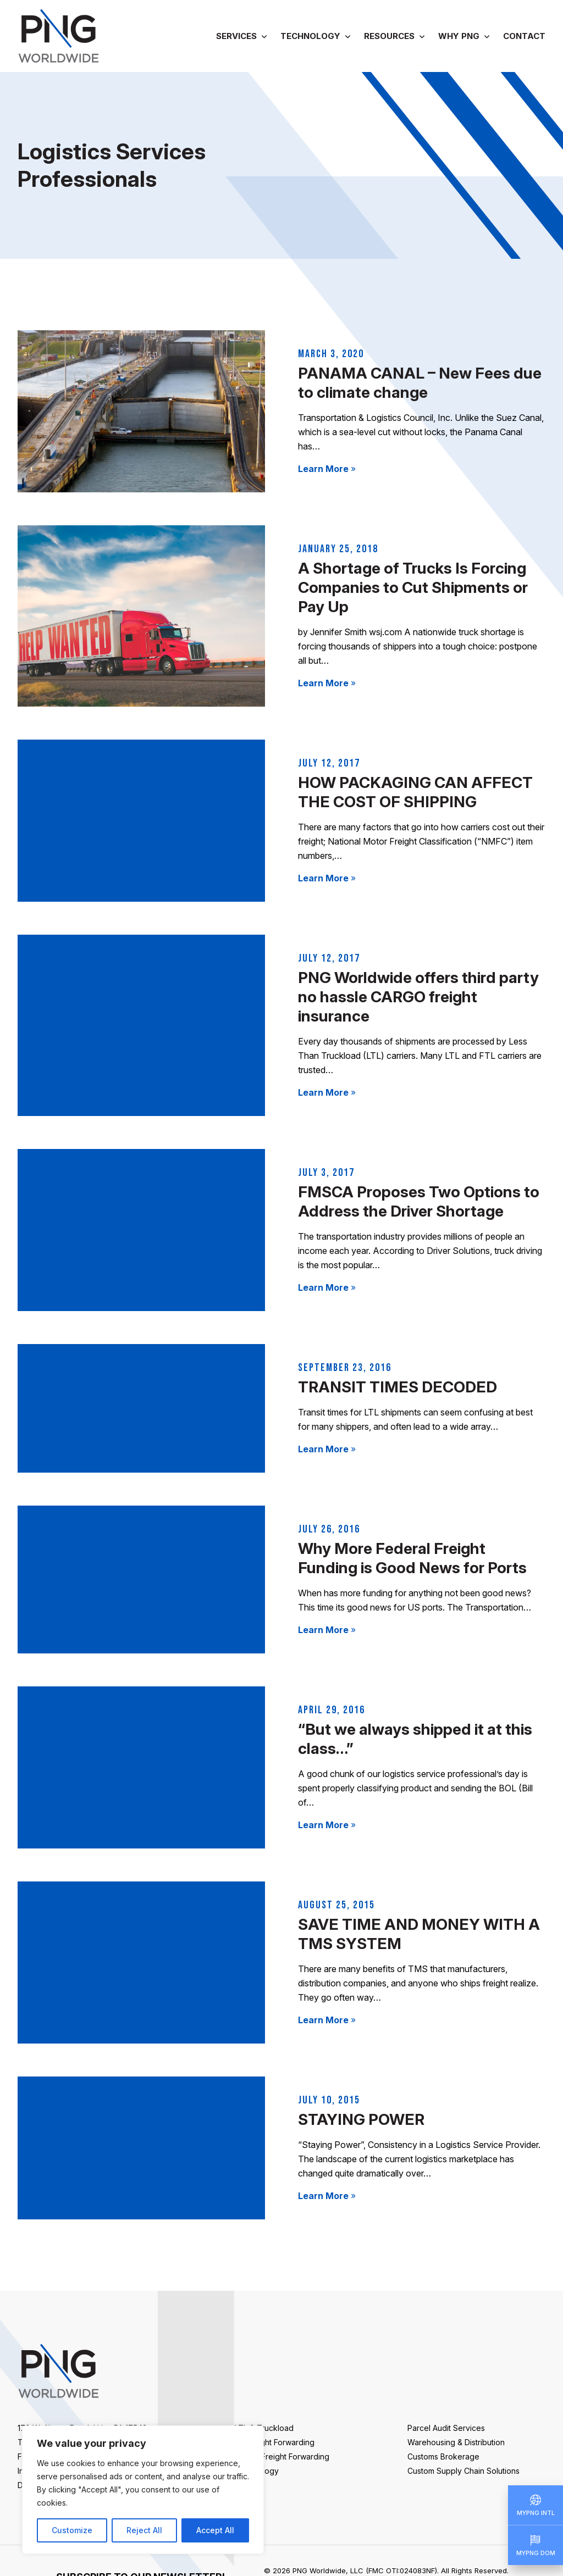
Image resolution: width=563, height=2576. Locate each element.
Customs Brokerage (443, 2456)
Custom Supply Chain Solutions (463, 2470)
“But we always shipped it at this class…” (415, 1739)
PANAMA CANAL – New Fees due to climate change (420, 383)
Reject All (144, 2530)
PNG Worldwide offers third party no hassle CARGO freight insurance (418, 996)
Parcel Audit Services (446, 2428)
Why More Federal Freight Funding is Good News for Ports (412, 1558)
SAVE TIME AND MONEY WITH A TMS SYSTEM (419, 1934)
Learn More (327, 468)
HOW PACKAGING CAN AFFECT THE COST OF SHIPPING (415, 792)
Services (236, 36)
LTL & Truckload (264, 2428)
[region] (143, 2489)
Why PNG (458, 36)
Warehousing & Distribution (456, 2442)
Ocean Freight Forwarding (282, 2456)
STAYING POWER (361, 2119)
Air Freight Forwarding (274, 2442)
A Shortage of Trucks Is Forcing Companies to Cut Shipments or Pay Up (413, 587)
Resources (389, 36)
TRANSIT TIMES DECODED (397, 1387)
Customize (72, 2530)
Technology (310, 36)
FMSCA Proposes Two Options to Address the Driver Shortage (418, 1201)
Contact (524, 36)
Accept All (215, 2530)
